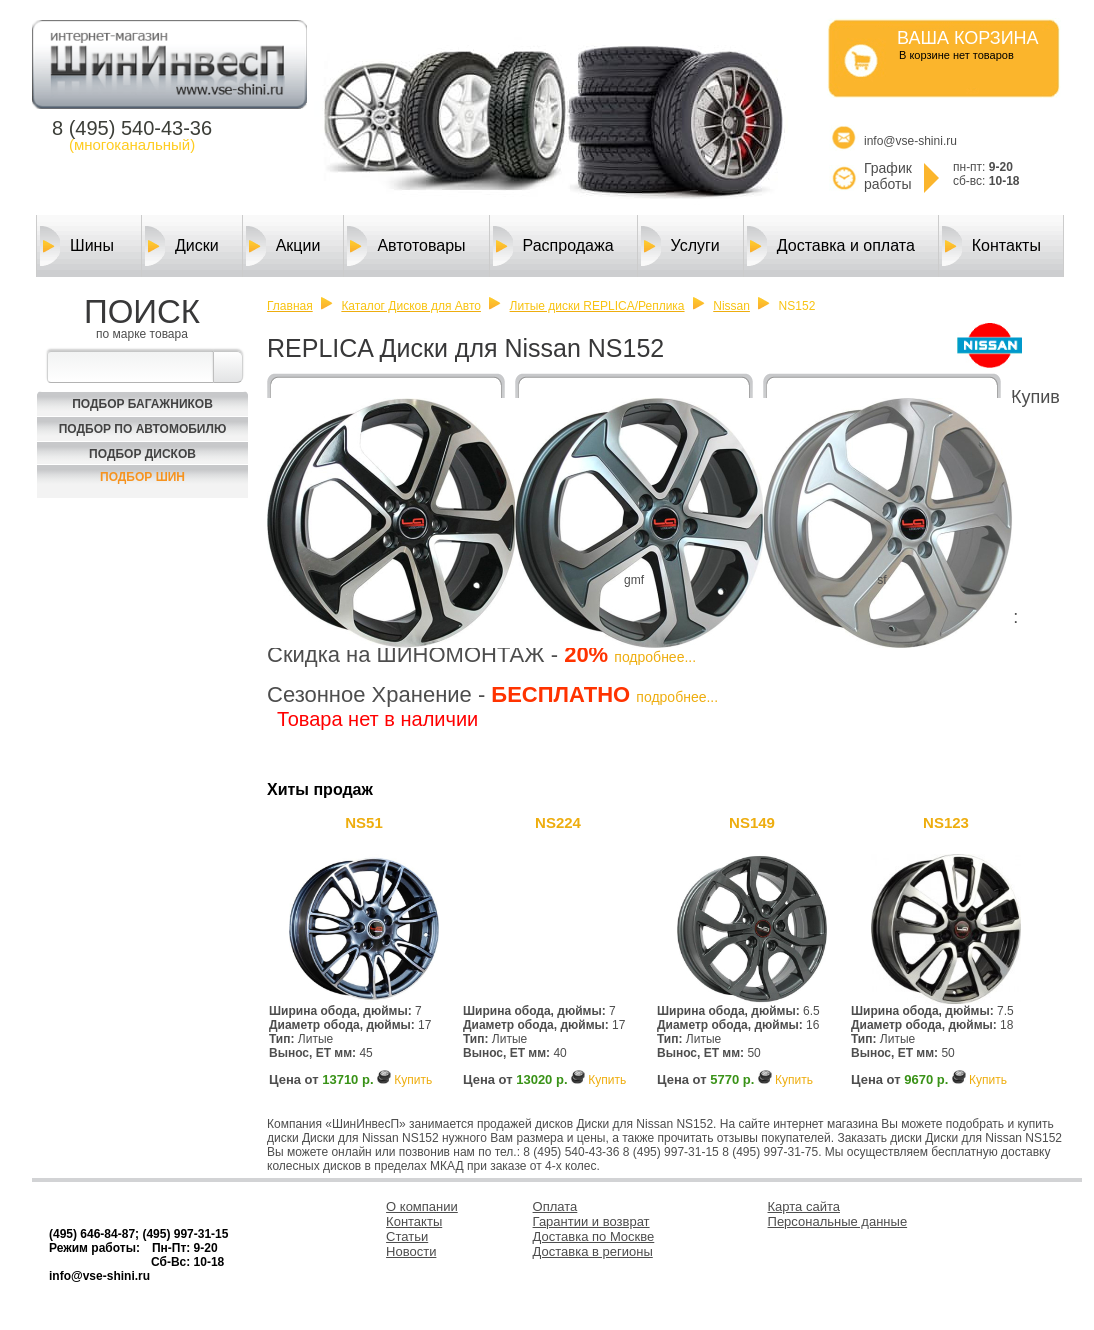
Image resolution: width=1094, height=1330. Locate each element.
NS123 (946, 822)
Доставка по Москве (594, 1236)
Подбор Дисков (142, 454)
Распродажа (553, 246)
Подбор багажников (142, 404)
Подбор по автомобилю (143, 429)
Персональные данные (838, 1221)
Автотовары (406, 246)
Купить (413, 1080)
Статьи (407, 1236)
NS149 (752, 822)
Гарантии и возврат (591, 1221)
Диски (182, 246)
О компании (422, 1206)
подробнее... (655, 657)
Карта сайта (804, 1206)
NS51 (364, 822)
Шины (77, 246)
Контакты (991, 246)
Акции (283, 246)
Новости (411, 1251)
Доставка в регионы (593, 1251)
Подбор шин (142, 477)
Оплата (555, 1206)
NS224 (558, 822)
